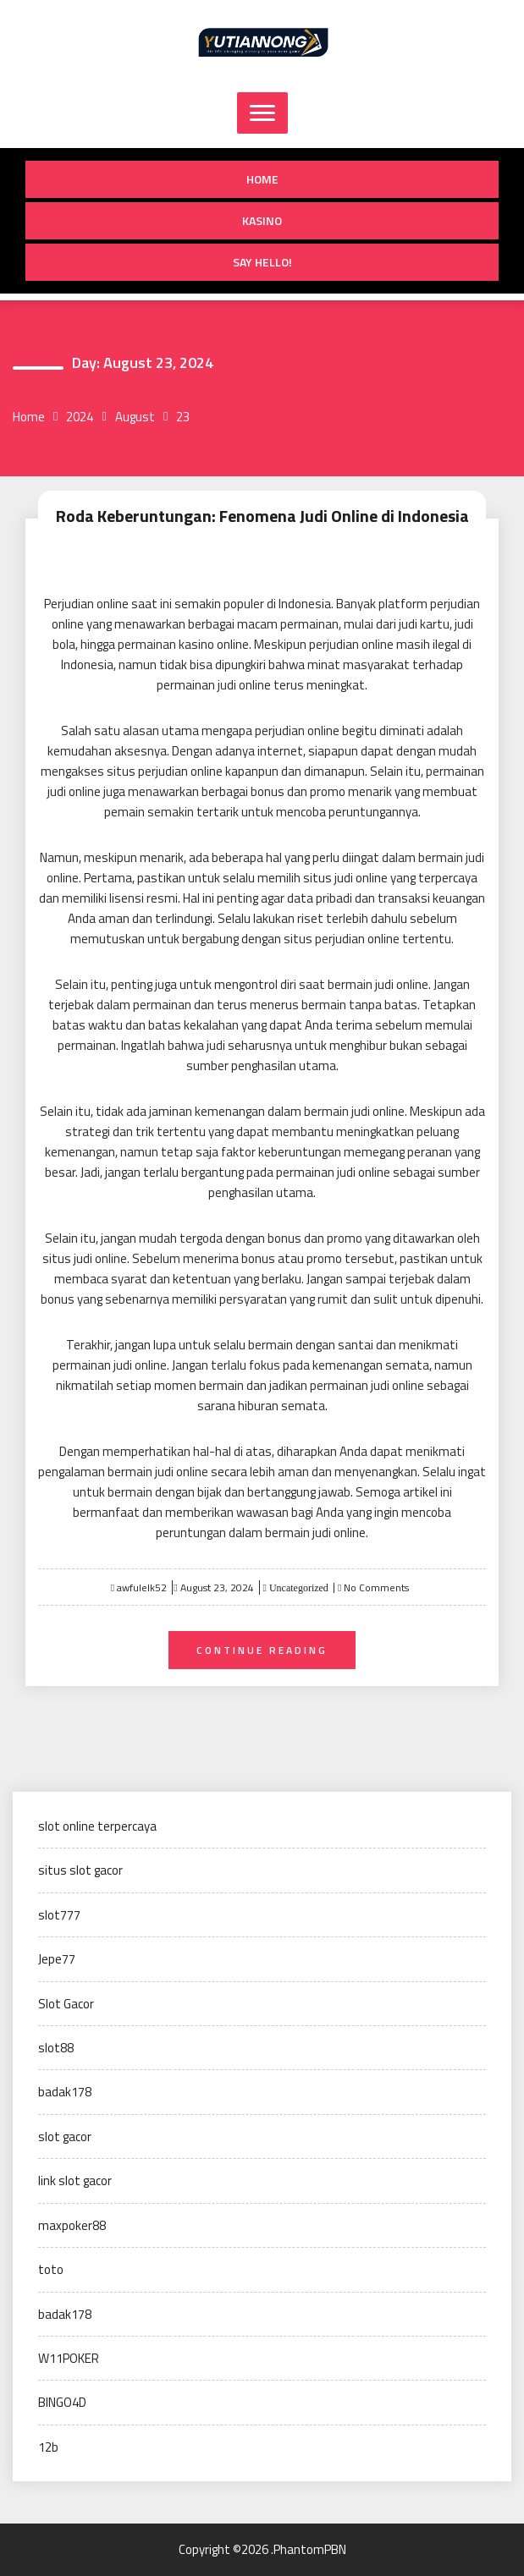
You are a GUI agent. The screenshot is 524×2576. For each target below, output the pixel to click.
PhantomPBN (309, 2549)
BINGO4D (62, 2402)
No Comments (376, 1587)
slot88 (56, 2047)
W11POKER (68, 2358)
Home (262, 179)
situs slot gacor (80, 1870)
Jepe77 (56, 1959)
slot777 (59, 1915)
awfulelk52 (142, 1587)
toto (50, 2269)
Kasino (262, 220)
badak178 (64, 2091)
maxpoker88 (72, 2225)
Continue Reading (262, 1650)
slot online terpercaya (97, 1826)
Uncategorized (297, 1588)
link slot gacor (75, 2180)
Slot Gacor (66, 2003)
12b (48, 2447)
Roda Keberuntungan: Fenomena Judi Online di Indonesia (262, 516)
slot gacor (64, 2136)
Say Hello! (262, 262)
